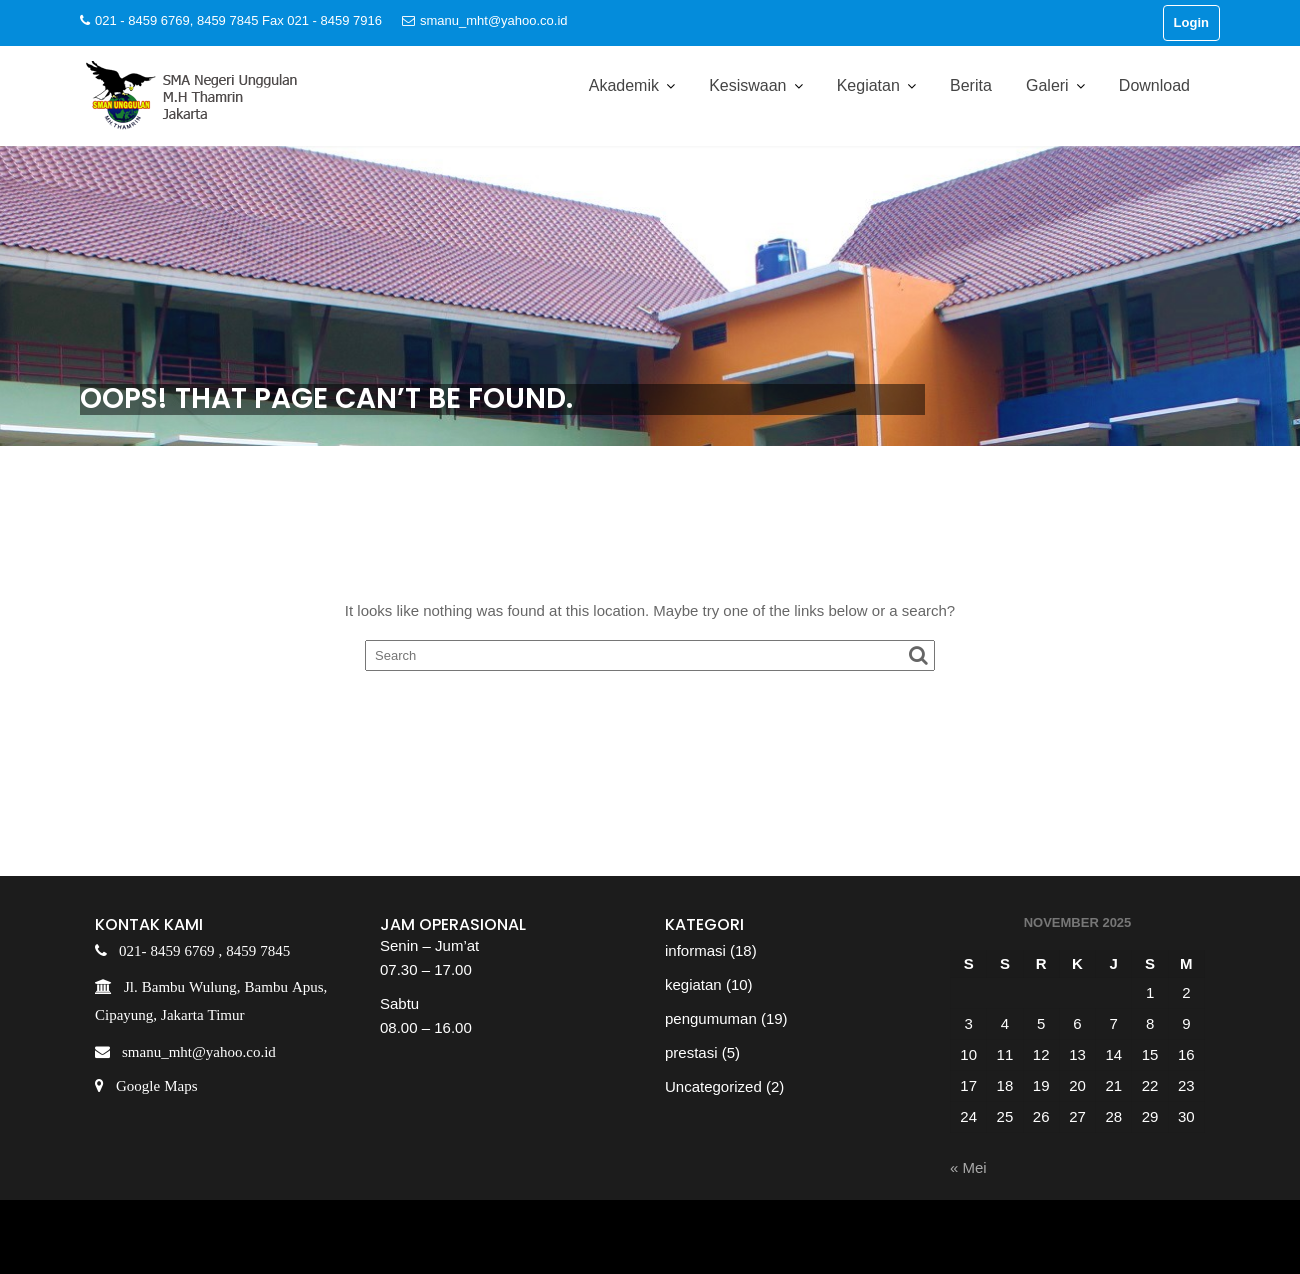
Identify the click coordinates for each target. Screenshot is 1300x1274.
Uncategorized (713, 1086)
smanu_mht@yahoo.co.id (485, 20)
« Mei (968, 1167)
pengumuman (711, 1018)
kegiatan (693, 984)
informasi (695, 950)
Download (1154, 85)
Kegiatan (868, 85)
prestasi (691, 1052)
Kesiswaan (747, 85)
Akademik (624, 85)
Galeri (1047, 85)
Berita (971, 85)
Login (1191, 22)
